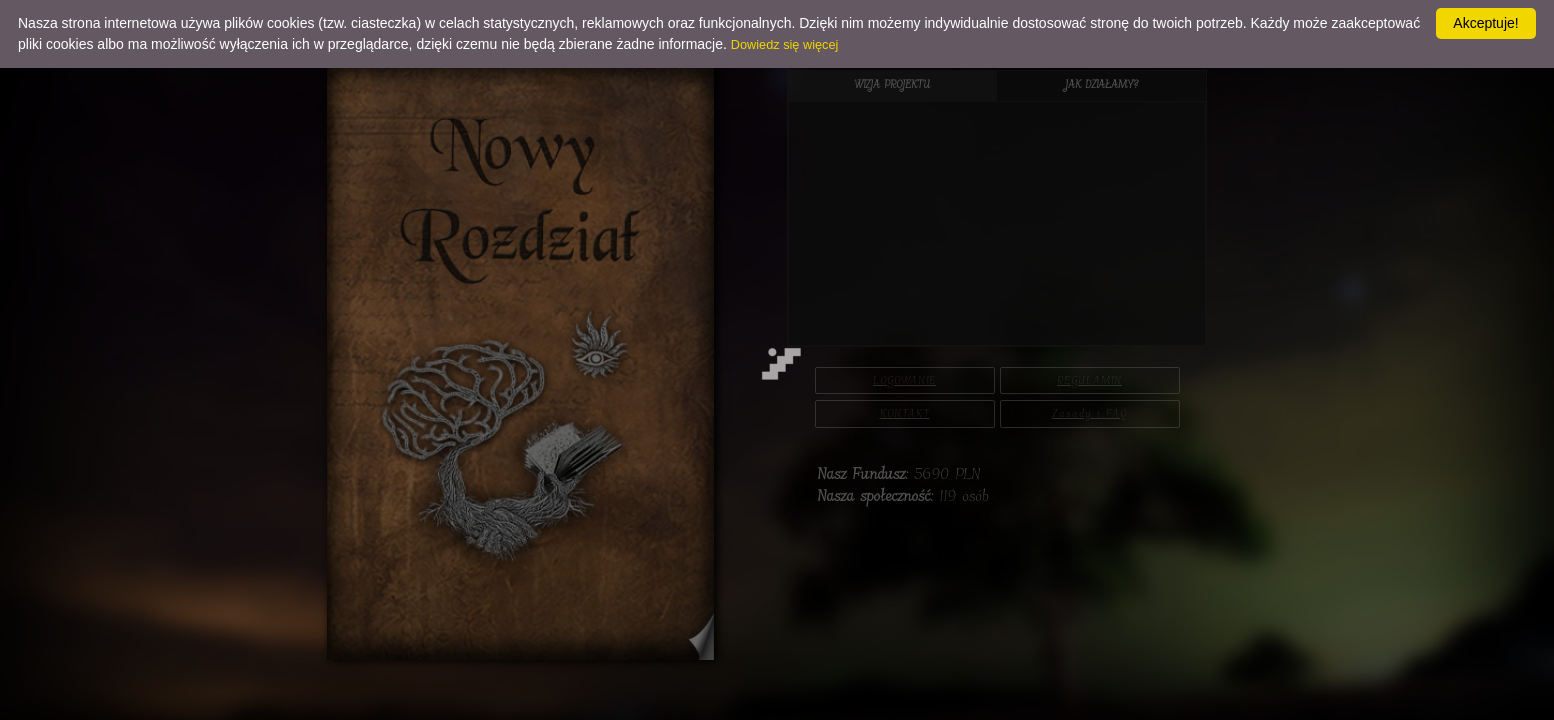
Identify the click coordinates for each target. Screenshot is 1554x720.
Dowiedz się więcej (785, 44)
